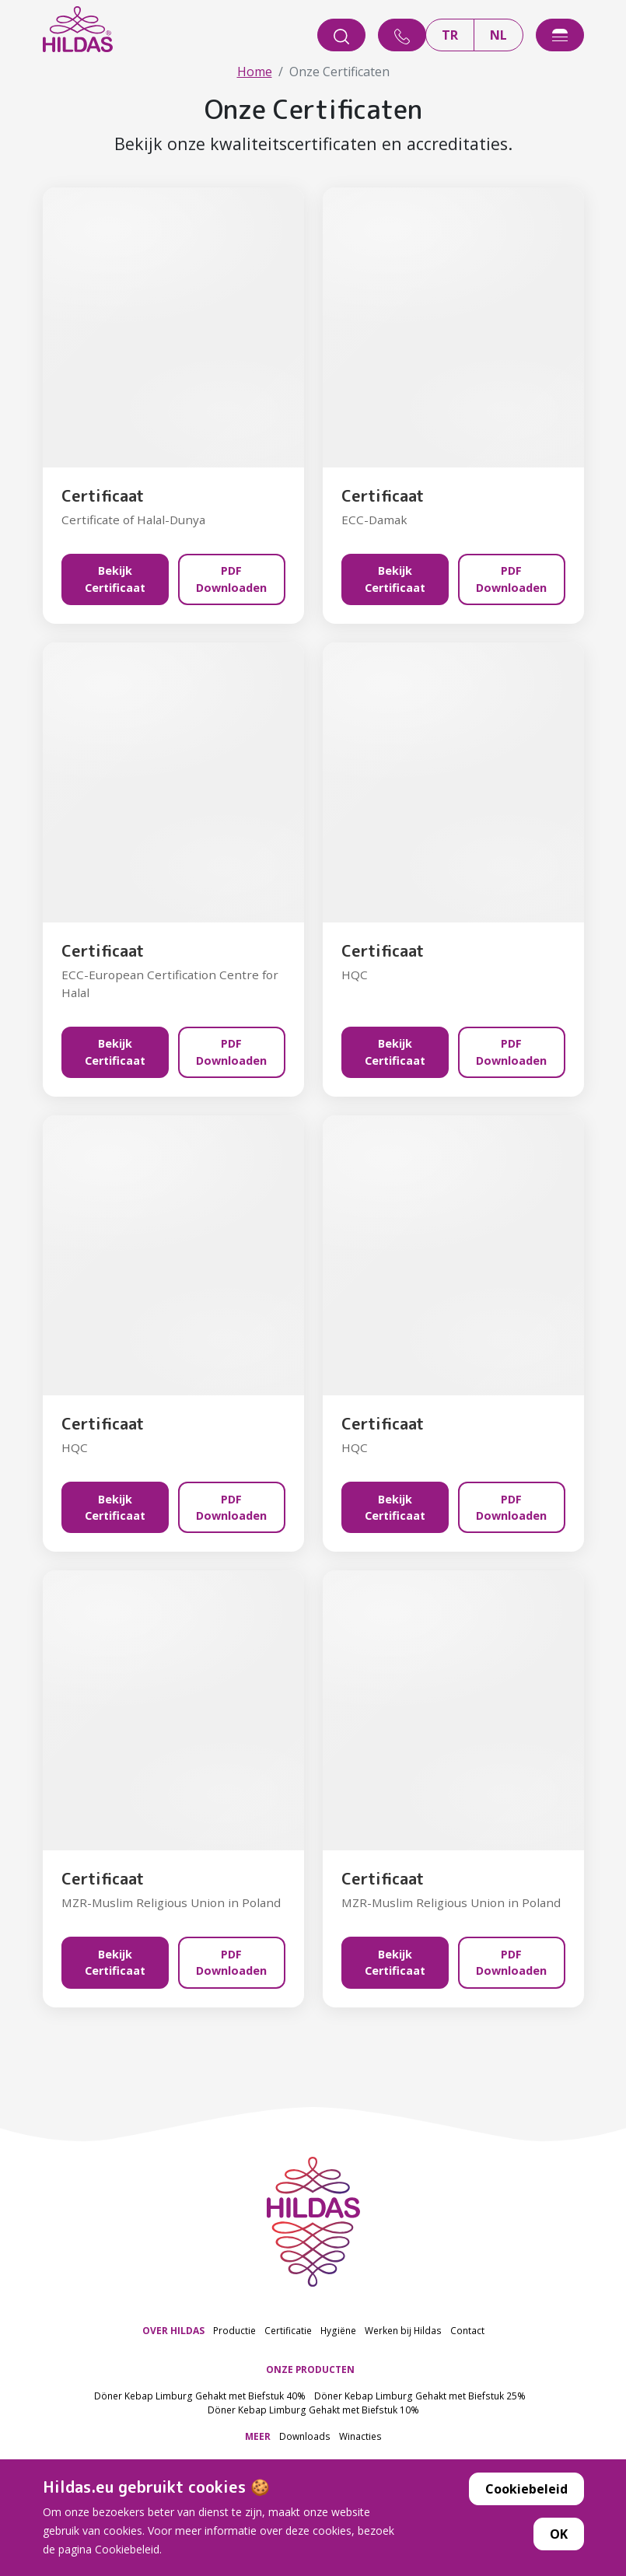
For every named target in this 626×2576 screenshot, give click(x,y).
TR (450, 35)
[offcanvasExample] (559, 35)
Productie (234, 2330)
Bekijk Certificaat (115, 579)
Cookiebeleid (526, 2499)
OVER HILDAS (173, 2330)
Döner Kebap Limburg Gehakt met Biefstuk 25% (420, 2395)
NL (498, 35)
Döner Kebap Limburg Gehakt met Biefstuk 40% (200, 2395)
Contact (467, 2330)
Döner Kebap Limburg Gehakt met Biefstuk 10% (313, 2409)
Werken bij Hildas (403, 2330)
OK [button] (559, 2544)
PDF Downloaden (231, 579)
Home (254, 71)
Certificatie (288, 2330)
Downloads (304, 2435)
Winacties (360, 2435)
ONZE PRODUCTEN (310, 2369)
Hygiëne (338, 2330)
